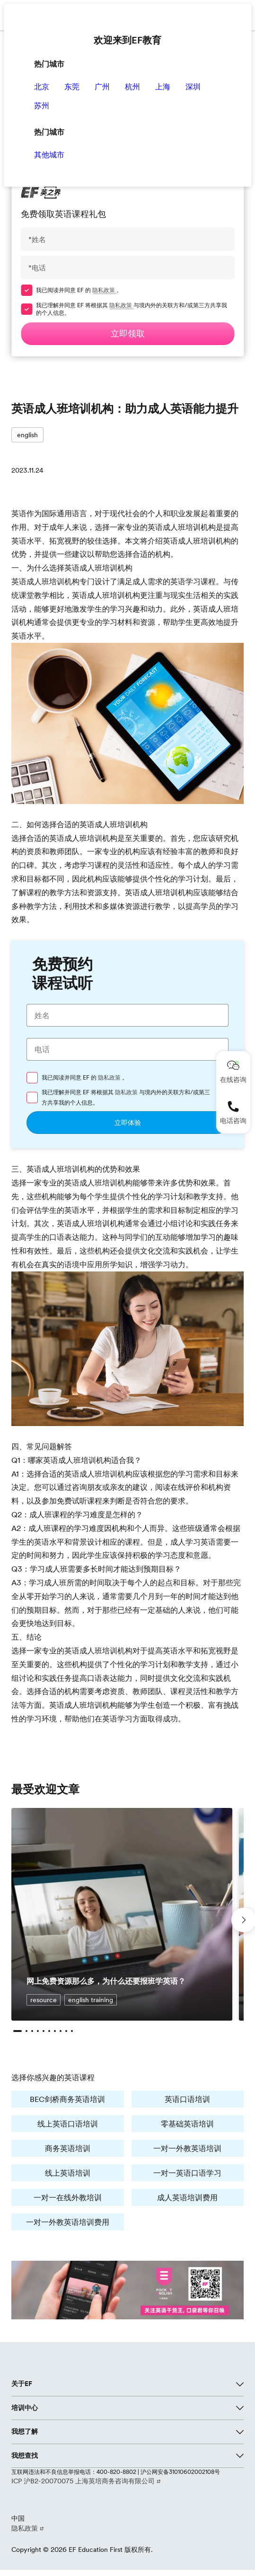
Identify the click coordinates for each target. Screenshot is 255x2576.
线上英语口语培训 (67, 2123)
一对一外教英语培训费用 (67, 2222)
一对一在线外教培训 (68, 2197)
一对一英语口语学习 (187, 2173)
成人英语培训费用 (187, 2197)
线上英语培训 (67, 2173)
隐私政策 (104, 290)
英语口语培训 (187, 2099)
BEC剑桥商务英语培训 (67, 2099)
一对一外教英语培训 (187, 2148)
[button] (17, 2031)
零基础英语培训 (187, 2123)
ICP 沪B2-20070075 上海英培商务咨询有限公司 (84, 2481)
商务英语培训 (67, 2148)
